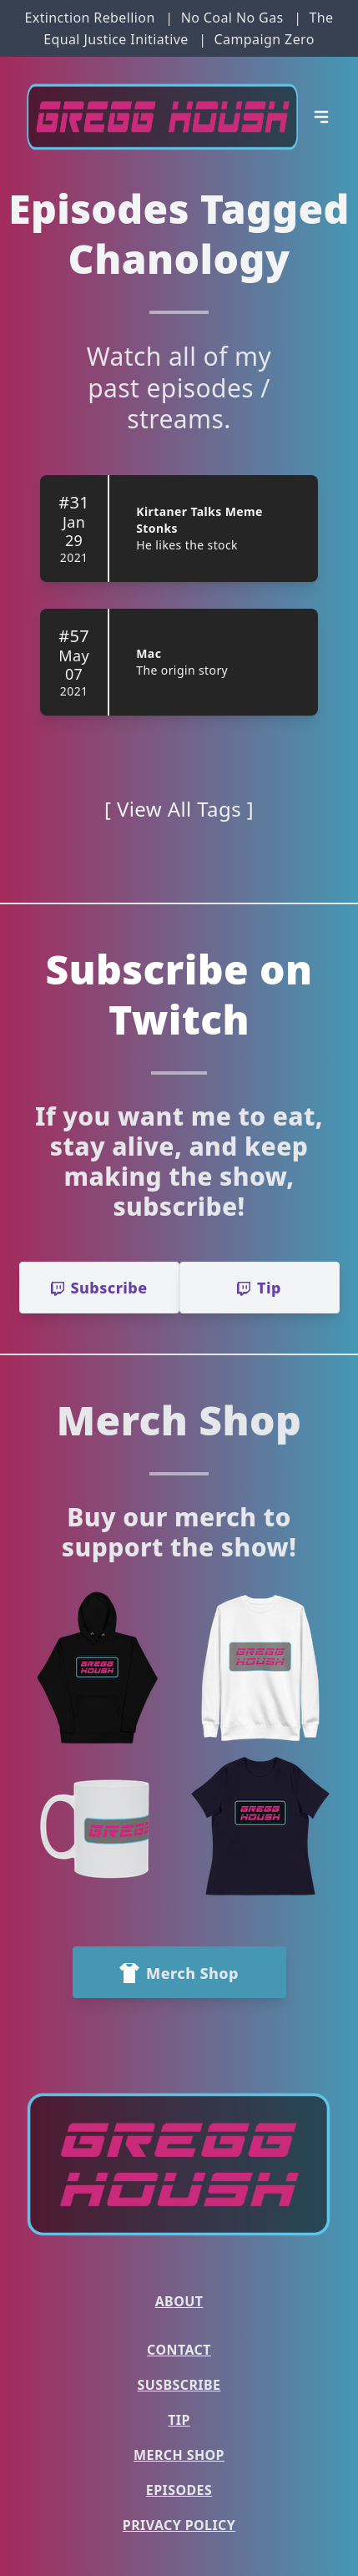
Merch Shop (179, 2455)
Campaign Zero (264, 39)
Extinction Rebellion (89, 17)
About (179, 2301)
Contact (179, 2350)
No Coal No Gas (232, 17)
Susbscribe (179, 2385)
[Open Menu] (321, 117)
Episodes (179, 2490)
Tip (179, 2420)
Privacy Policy (179, 2525)
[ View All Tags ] (179, 808)
